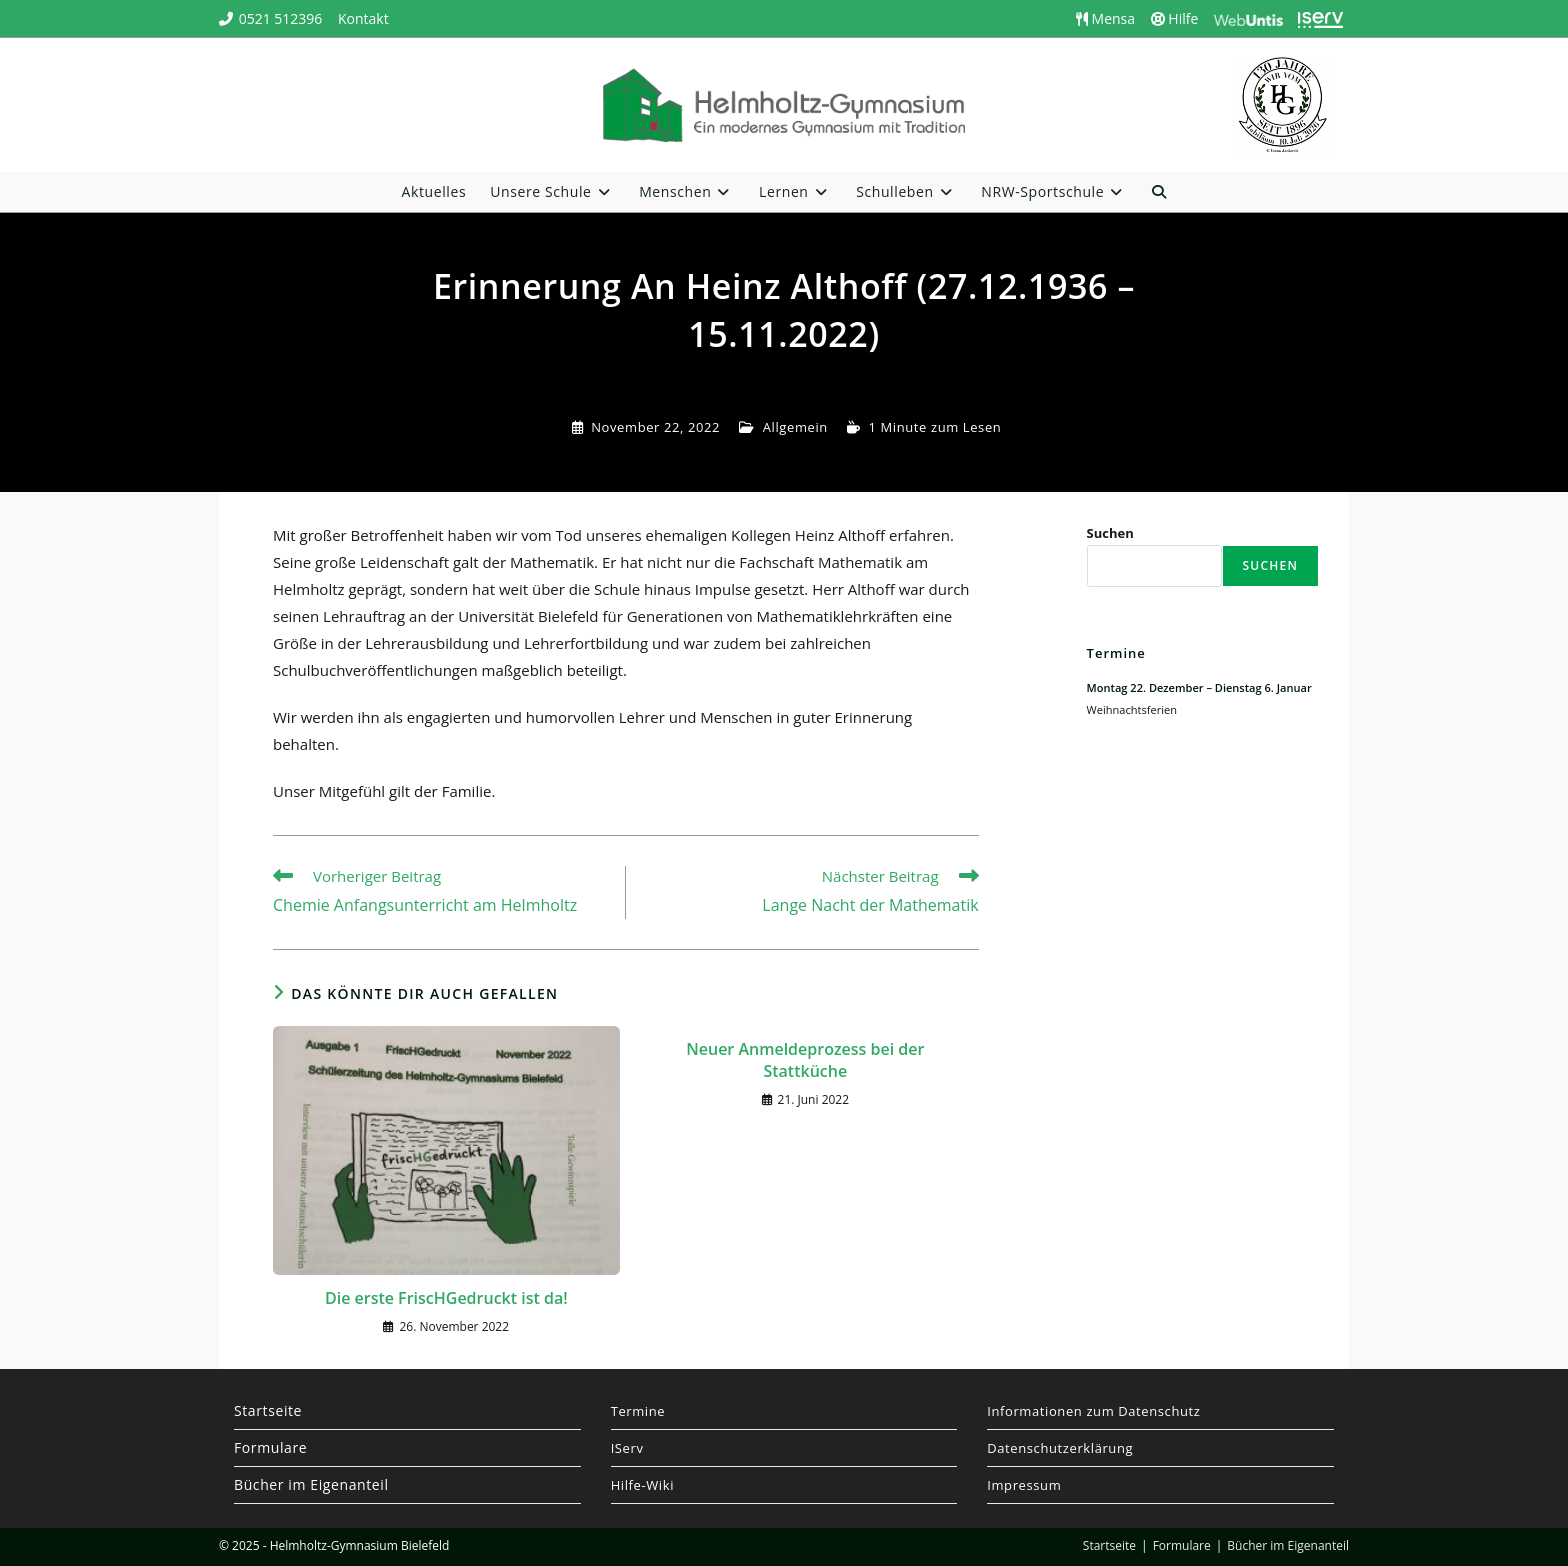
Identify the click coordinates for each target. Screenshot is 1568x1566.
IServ (627, 1448)
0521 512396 (281, 18)
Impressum (1024, 1485)
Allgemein (795, 427)
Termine (638, 1411)
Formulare (270, 1447)
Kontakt (363, 18)
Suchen (1110, 533)
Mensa (1105, 18)
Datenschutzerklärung (1060, 1448)
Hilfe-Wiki (642, 1485)
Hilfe (1175, 18)
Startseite (268, 1410)
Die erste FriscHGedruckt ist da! (446, 1298)
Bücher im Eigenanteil (311, 1484)
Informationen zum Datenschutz (1093, 1411)
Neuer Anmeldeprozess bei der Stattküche (805, 1060)
